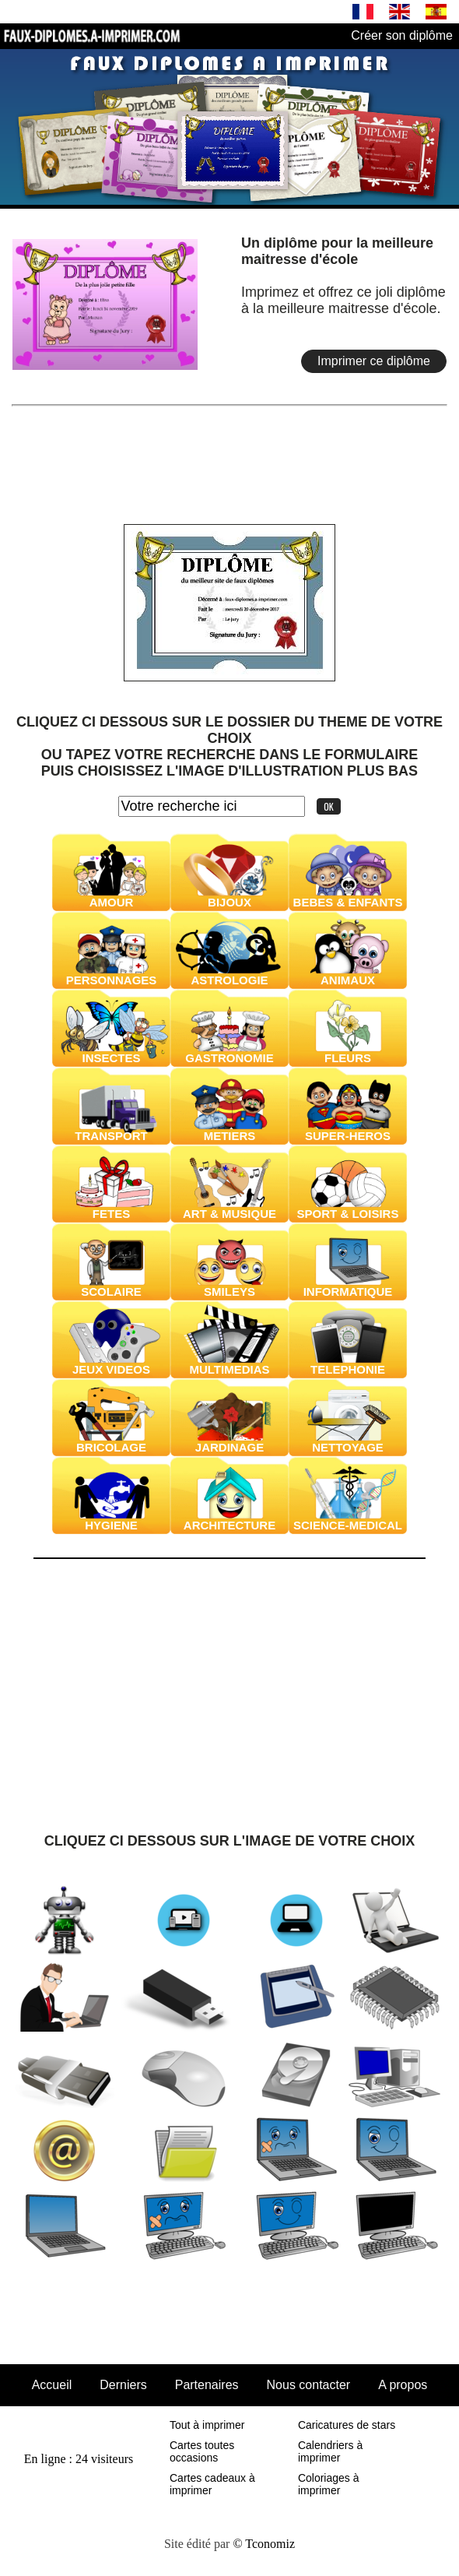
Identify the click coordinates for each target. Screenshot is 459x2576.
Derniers (123, 2384)
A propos (402, 2384)
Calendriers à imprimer (330, 2451)
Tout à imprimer (207, 2425)
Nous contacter (309, 2384)
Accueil (52, 2384)
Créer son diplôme (402, 35)
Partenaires (207, 2384)
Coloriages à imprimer (328, 2484)
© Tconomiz (264, 2543)
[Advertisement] (229, 452)
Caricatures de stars (346, 2425)
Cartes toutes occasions (202, 2451)
